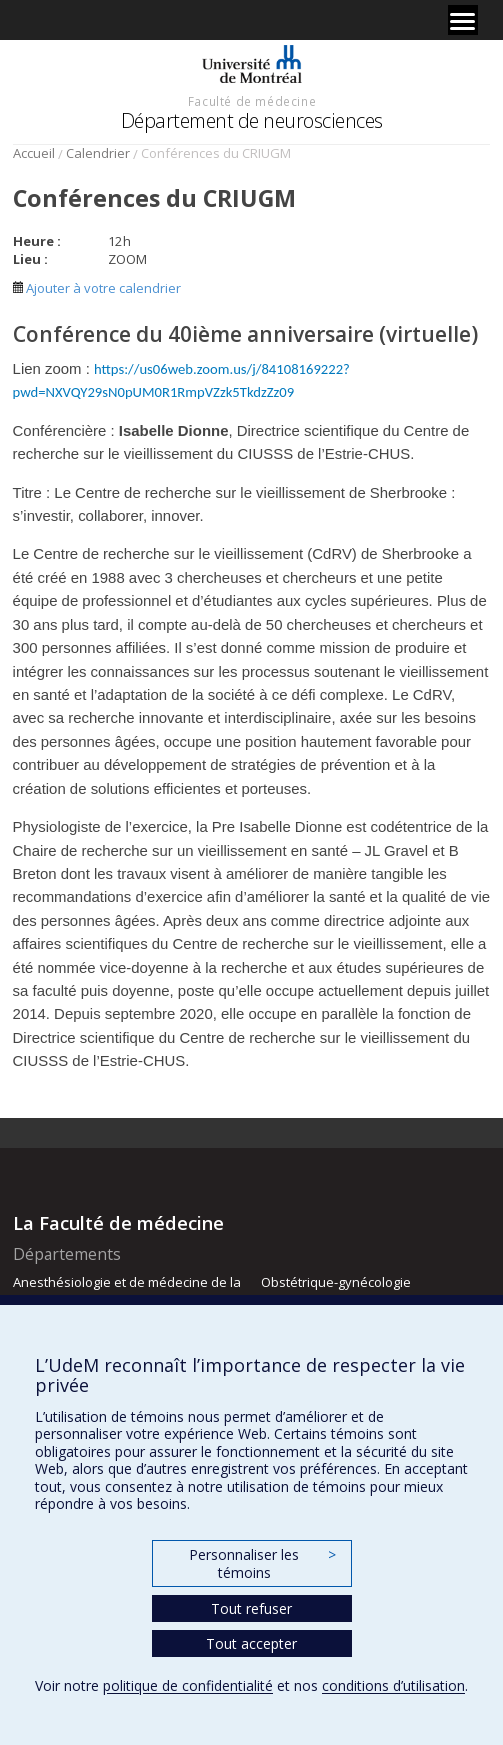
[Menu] (463, 20)
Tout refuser (251, 1608)
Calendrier (98, 153)
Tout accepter (251, 1643)
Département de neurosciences (252, 120)
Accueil (34, 153)
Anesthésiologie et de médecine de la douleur (127, 1291)
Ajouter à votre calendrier (97, 288)
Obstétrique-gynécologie (336, 1282)
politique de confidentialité (188, 1685)
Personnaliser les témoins (262, 1563)
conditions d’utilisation (393, 1685)
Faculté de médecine (252, 101)
